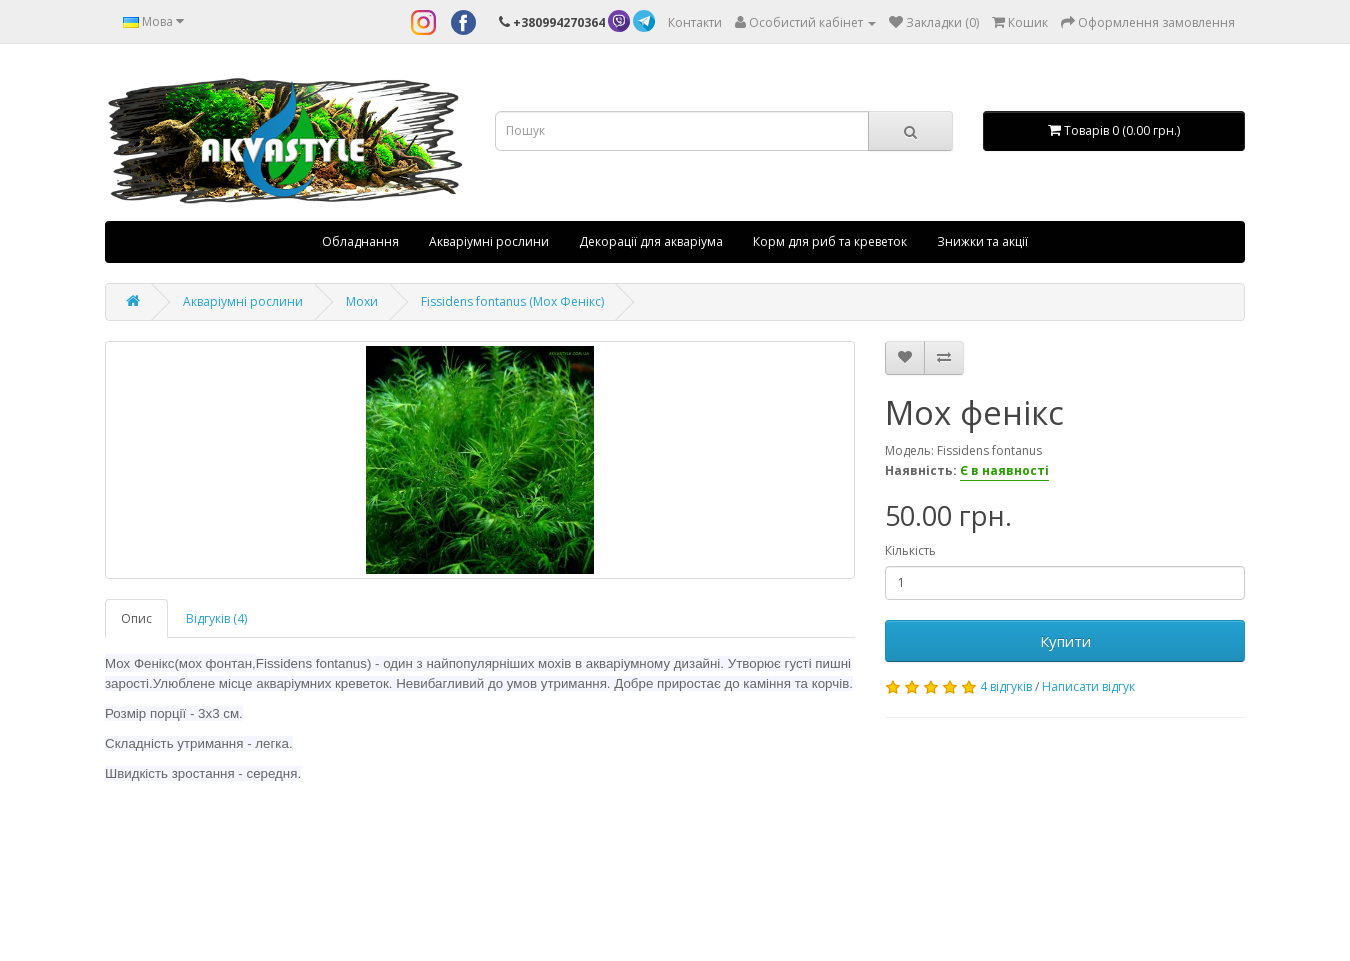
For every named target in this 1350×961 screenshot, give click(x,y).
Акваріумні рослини (489, 241)
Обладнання (360, 241)
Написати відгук (1088, 686)
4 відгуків (1006, 686)
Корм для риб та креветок (830, 241)
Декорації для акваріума (651, 241)
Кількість (910, 550)
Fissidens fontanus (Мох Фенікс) (512, 301)
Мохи (362, 301)
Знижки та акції (982, 241)
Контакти (695, 22)
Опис (136, 618)
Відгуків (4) (216, 618)
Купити (1065, 641)
